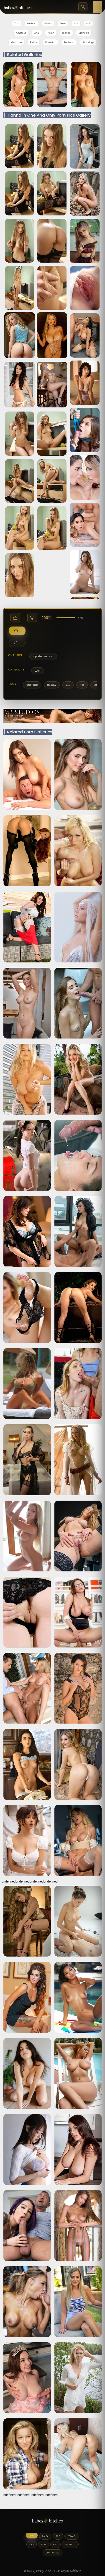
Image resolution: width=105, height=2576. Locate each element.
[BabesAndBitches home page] (23, 7)
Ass (76, 23)
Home (32, 2535)
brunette (32, 685)
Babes (48, 23)
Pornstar (50, 42)
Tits (16, 23)
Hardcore (16, 42)
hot (82, 685)
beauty (51, 685)
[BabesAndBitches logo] (52, 2522)
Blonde (66, 32)
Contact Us (52, 2552)
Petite (33, 42)
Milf (88, 23)
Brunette (84, 32)
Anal (36, 32)
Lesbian (31, 23)
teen (38, 671)
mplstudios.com (43, 656)
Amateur (21, 32)
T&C (58, 2536)
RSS (55, 2544)
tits (68, 685)
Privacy (71, 2536)
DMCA (45, 2536)
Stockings (88, 42)
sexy (97, 685)
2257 (43, 2544)
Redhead (69, 42)
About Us (70, 2544)
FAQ (31, 2544)
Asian (51, 32)
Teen (63, 23)
